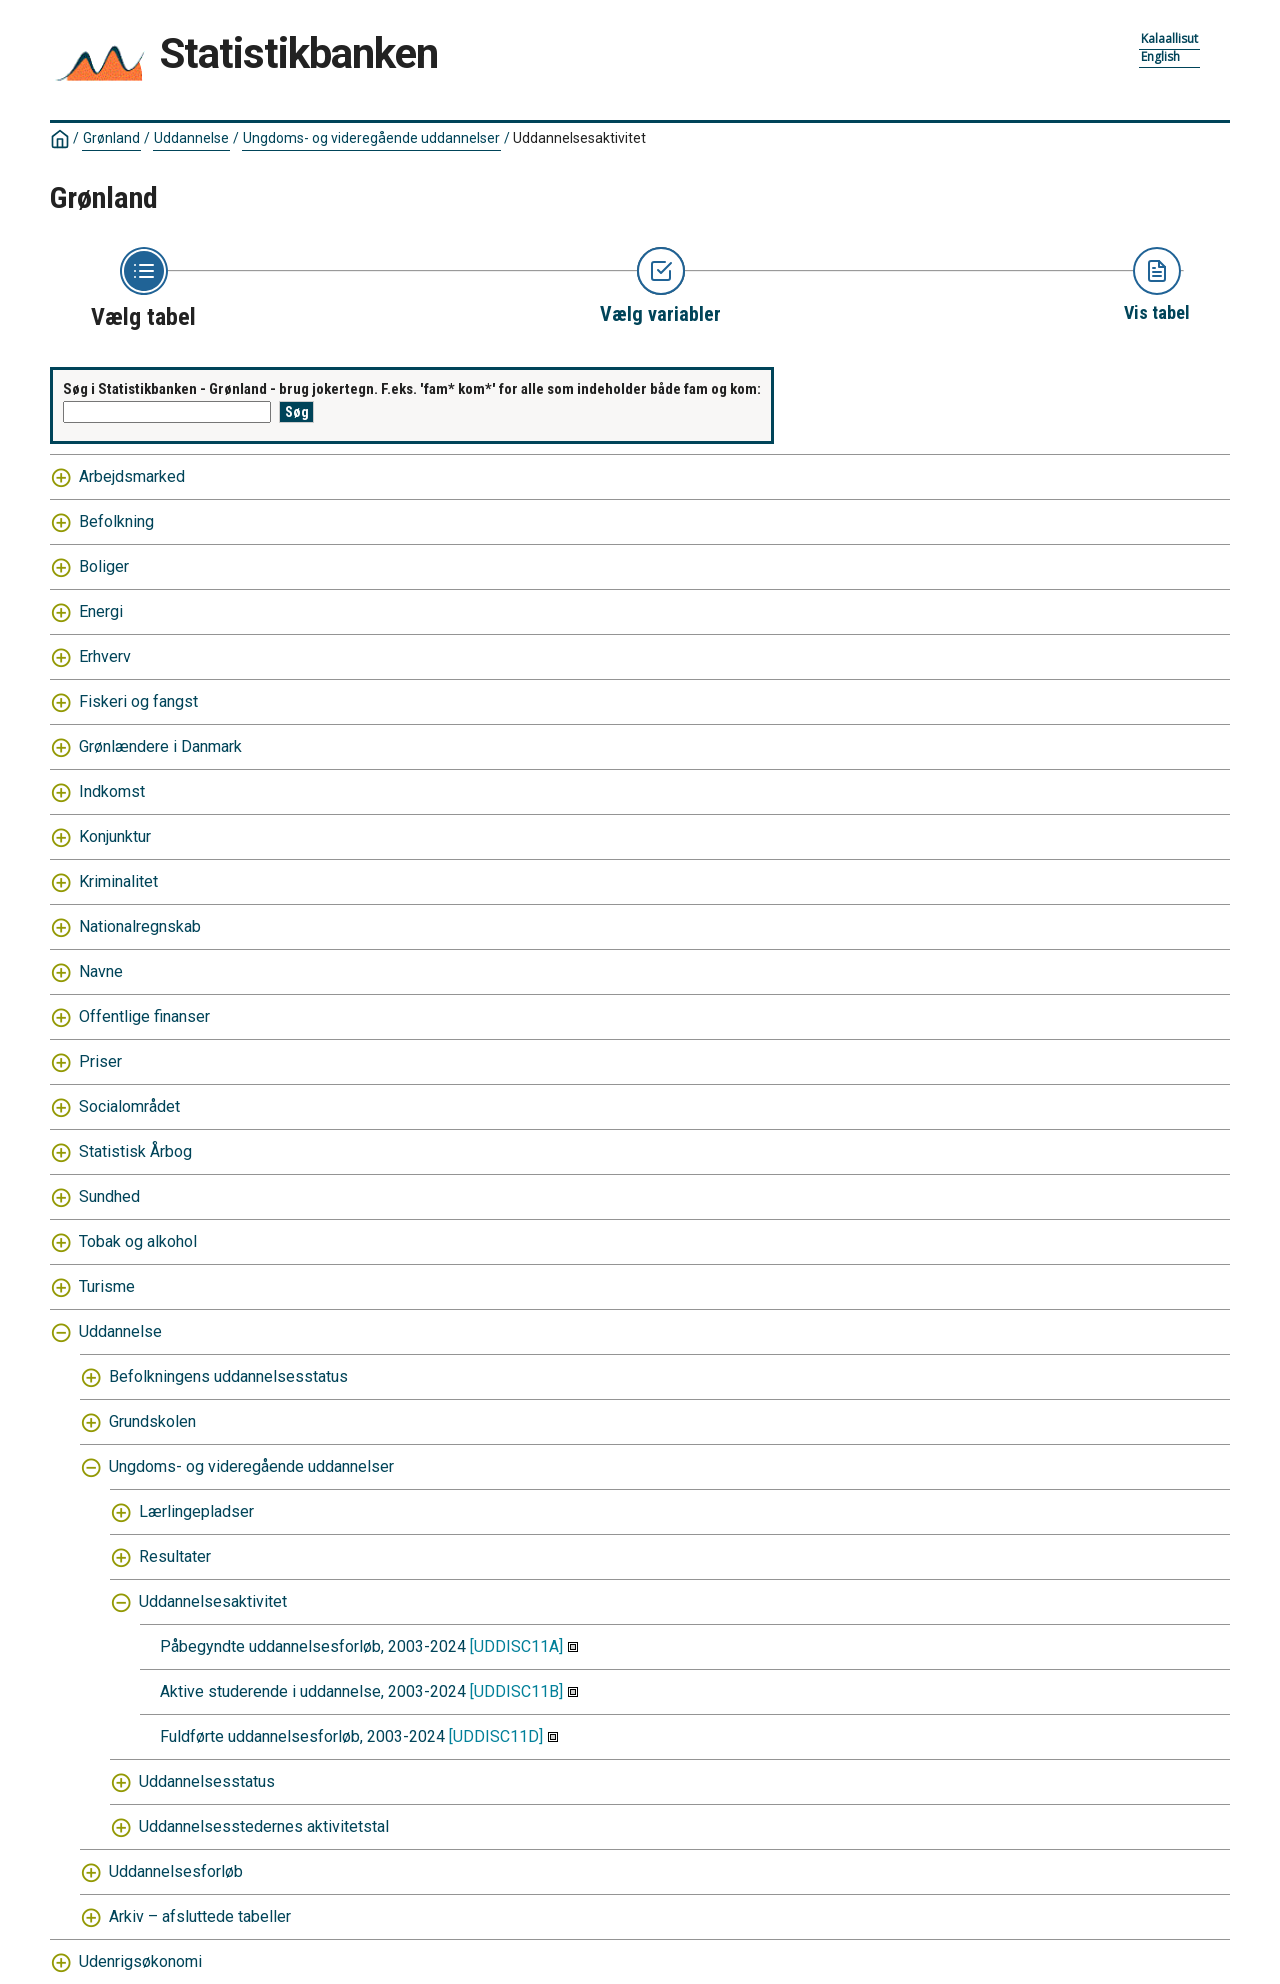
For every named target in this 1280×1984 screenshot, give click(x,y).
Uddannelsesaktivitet (579, 138)
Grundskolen (152, 1421)
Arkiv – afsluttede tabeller (200, 1916)
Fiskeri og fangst (138, 701)
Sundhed (109, 1196)
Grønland (111, 138)
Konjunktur (115, 836)
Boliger (104, 566)
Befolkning (116, 521)
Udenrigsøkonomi (140, 1961)
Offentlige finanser (144, 1016)
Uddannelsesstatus (207, 1781)
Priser (100, 1061)
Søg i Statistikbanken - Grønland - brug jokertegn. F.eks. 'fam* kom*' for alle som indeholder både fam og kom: (412, 389)
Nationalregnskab (140, 926)
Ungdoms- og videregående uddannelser (371, 138)
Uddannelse (191, 138)
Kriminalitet (118, 881)
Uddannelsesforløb (176, 1871)
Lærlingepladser (196, 1511)
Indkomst (112, 791)
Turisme (107, 1286)
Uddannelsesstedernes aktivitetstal (264, 1826)
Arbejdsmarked (132, 476)
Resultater (175, 1556)
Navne (101, 971)
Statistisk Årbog (135, 1151)
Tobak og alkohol (138, 1241)
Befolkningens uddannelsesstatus (228, 1376)
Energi (101, 611)
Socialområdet (129, 1106)
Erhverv (105, 656)
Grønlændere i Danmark (160, 746)
